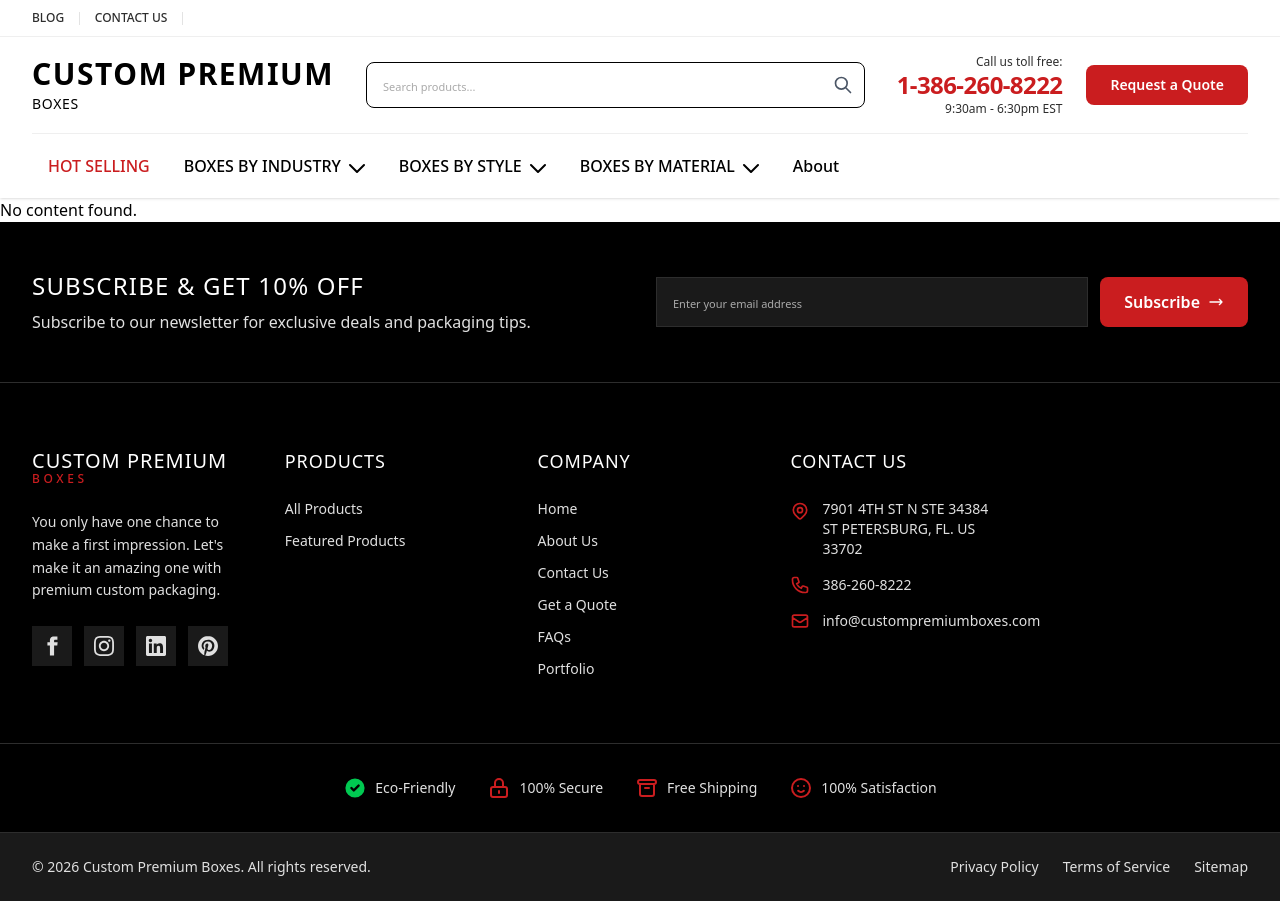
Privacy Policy (994, 866)
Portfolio (566, 668)
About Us (568, 540)
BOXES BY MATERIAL (669, 166)
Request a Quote (1167, 84)
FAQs (554, 636)
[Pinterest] (208, 646)
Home (558, 508)
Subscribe (1174, 302)
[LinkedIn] (156, 646)
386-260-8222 (866, 584)
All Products (324, 508)
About (816, 166)
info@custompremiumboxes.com (931, 620)
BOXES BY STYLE (472, 166)
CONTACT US (131, 18)
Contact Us (573, 572)
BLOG (48, 18)
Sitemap (1221, 866)
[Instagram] (104, 646)
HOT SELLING (99, 166)
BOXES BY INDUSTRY (274, 166)
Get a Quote (577, 604)
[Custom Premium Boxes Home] (183, 85)
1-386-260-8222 (980, 85)
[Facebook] (52, 646)
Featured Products (345, 540)
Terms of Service (1117, 866)
